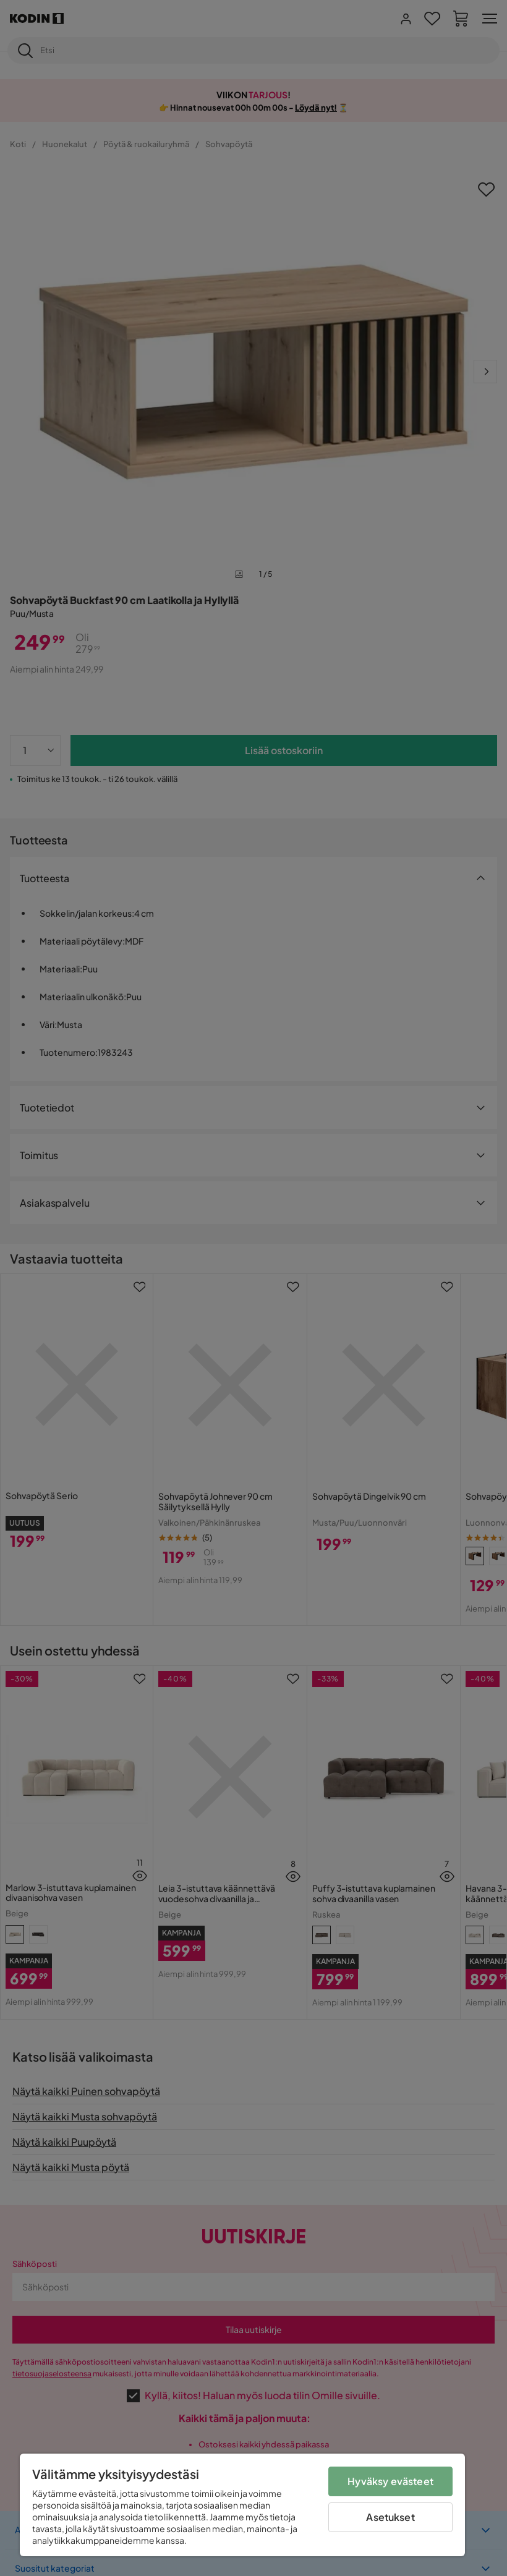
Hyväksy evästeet (390, 2481)
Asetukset (390, 2516)
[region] (242, 2505)
